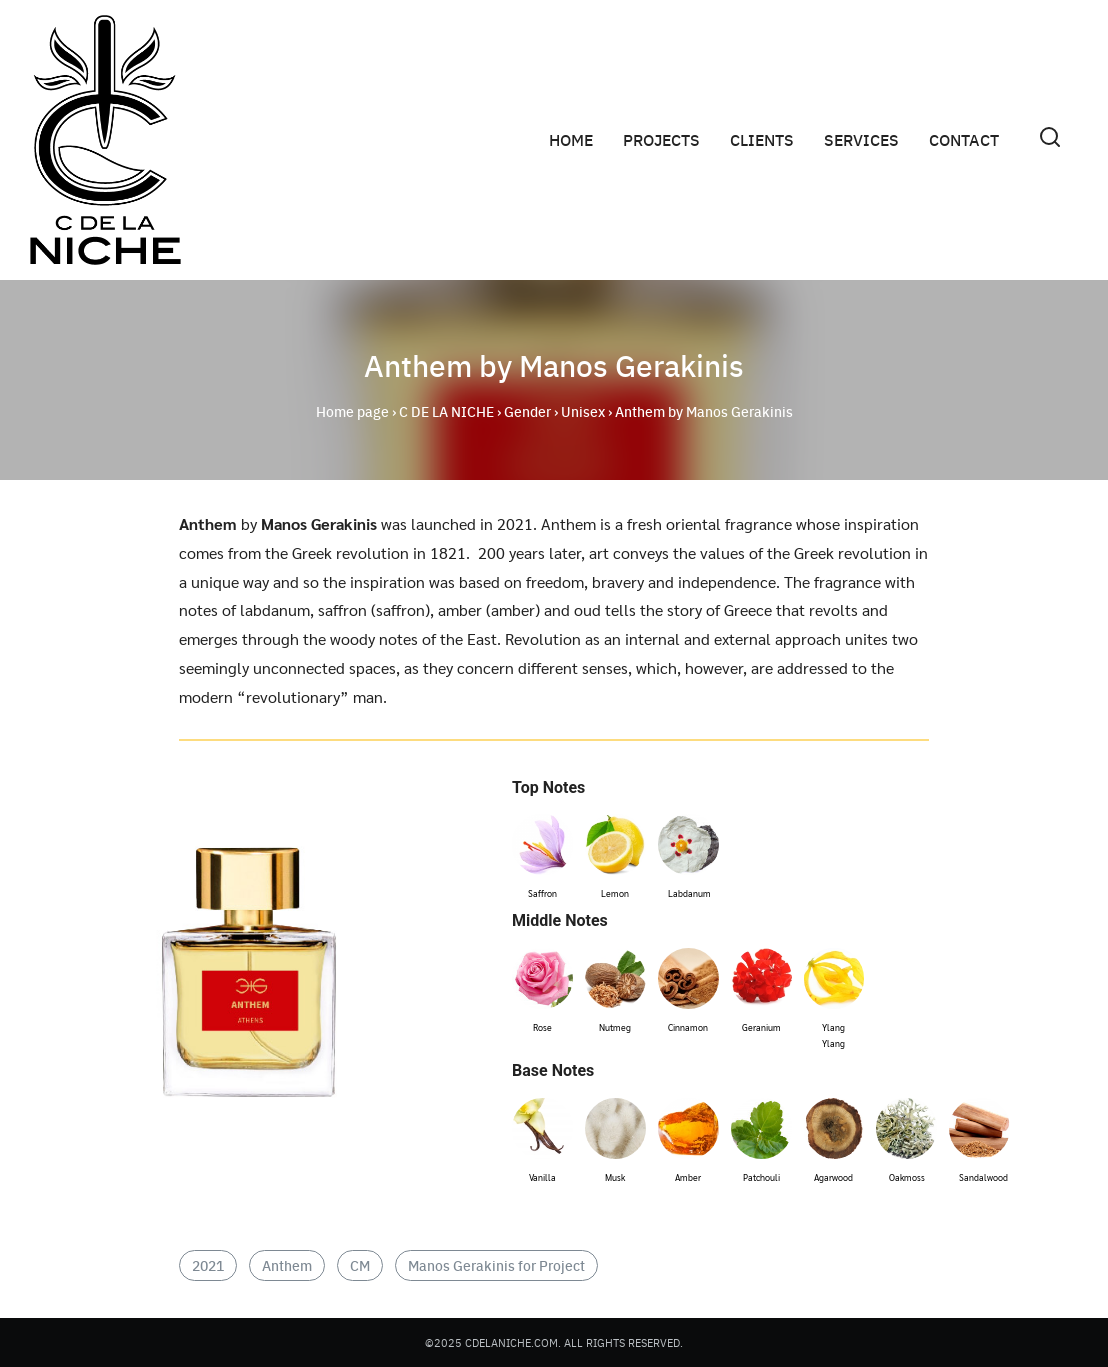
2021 (208, 1265)
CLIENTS (762, 139)
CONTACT (964, 139)
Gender (527, 411)
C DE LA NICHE (446, 411)
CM (360, 1265)
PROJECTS (661, 139)
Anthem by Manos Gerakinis (554, 364)
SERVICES (861, 139)
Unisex (583, 411)
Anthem (287, 1265)
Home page (352, 411)
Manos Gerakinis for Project (496, 1265)
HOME (571, 139)
